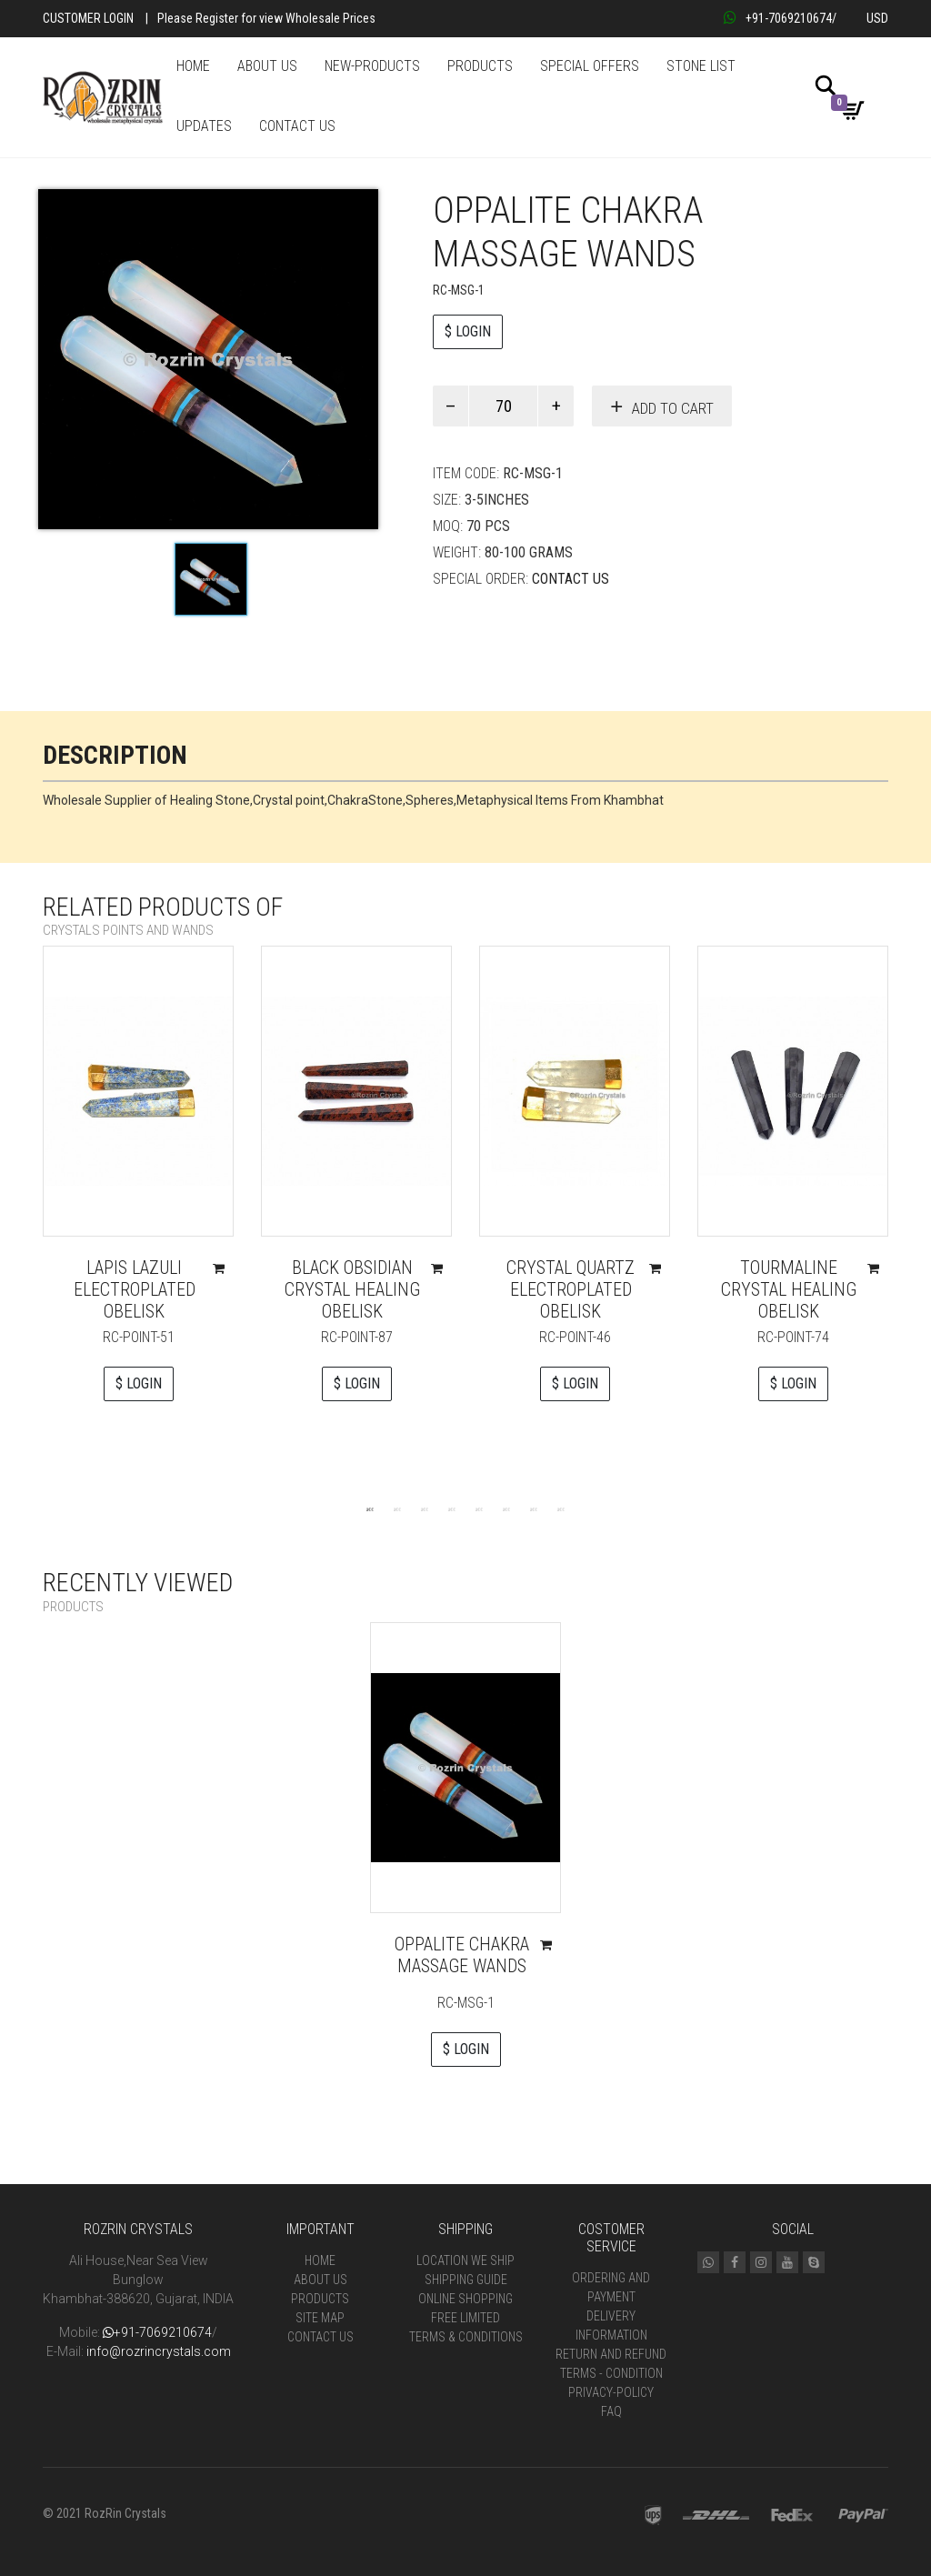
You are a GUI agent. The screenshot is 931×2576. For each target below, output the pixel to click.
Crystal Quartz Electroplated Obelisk (570, 1289)
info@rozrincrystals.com (158, 2351)
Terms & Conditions (466, 2337)
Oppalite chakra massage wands (462, 1955)
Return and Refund (611, 2354)
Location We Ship (465, 2260)
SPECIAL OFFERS (589, 66)
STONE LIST (701, 66)
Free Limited (465, 2317)
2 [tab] (397, 1508)
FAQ (611, 2411)
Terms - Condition (611, 2373)
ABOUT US (267, 66)
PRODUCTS (480, 66)
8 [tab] (561, 1508)
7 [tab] (534, 1508)
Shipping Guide (466, 2279)
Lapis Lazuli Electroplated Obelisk (134, 1289)
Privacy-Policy (611, 2392)
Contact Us (570, 578)
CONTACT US (297, 126)
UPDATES (204, 126)
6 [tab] (506, 1508)
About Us (320, 2279)
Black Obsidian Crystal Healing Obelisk (352, 1289)
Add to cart (673, 408)
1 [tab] (370, 1508)
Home (320, 2260)
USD (877, 18)
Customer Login (88, 18)
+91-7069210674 (778, 18)
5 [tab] (479, 1508)
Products (320, 2298)
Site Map (320, 2317)
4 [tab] (452, 1508)
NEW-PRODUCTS (372, 66)
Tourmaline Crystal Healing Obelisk (788, 1289)
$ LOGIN (468, 331)
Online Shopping (465, 2298)
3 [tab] (424, 1508)
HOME (193, 66)
